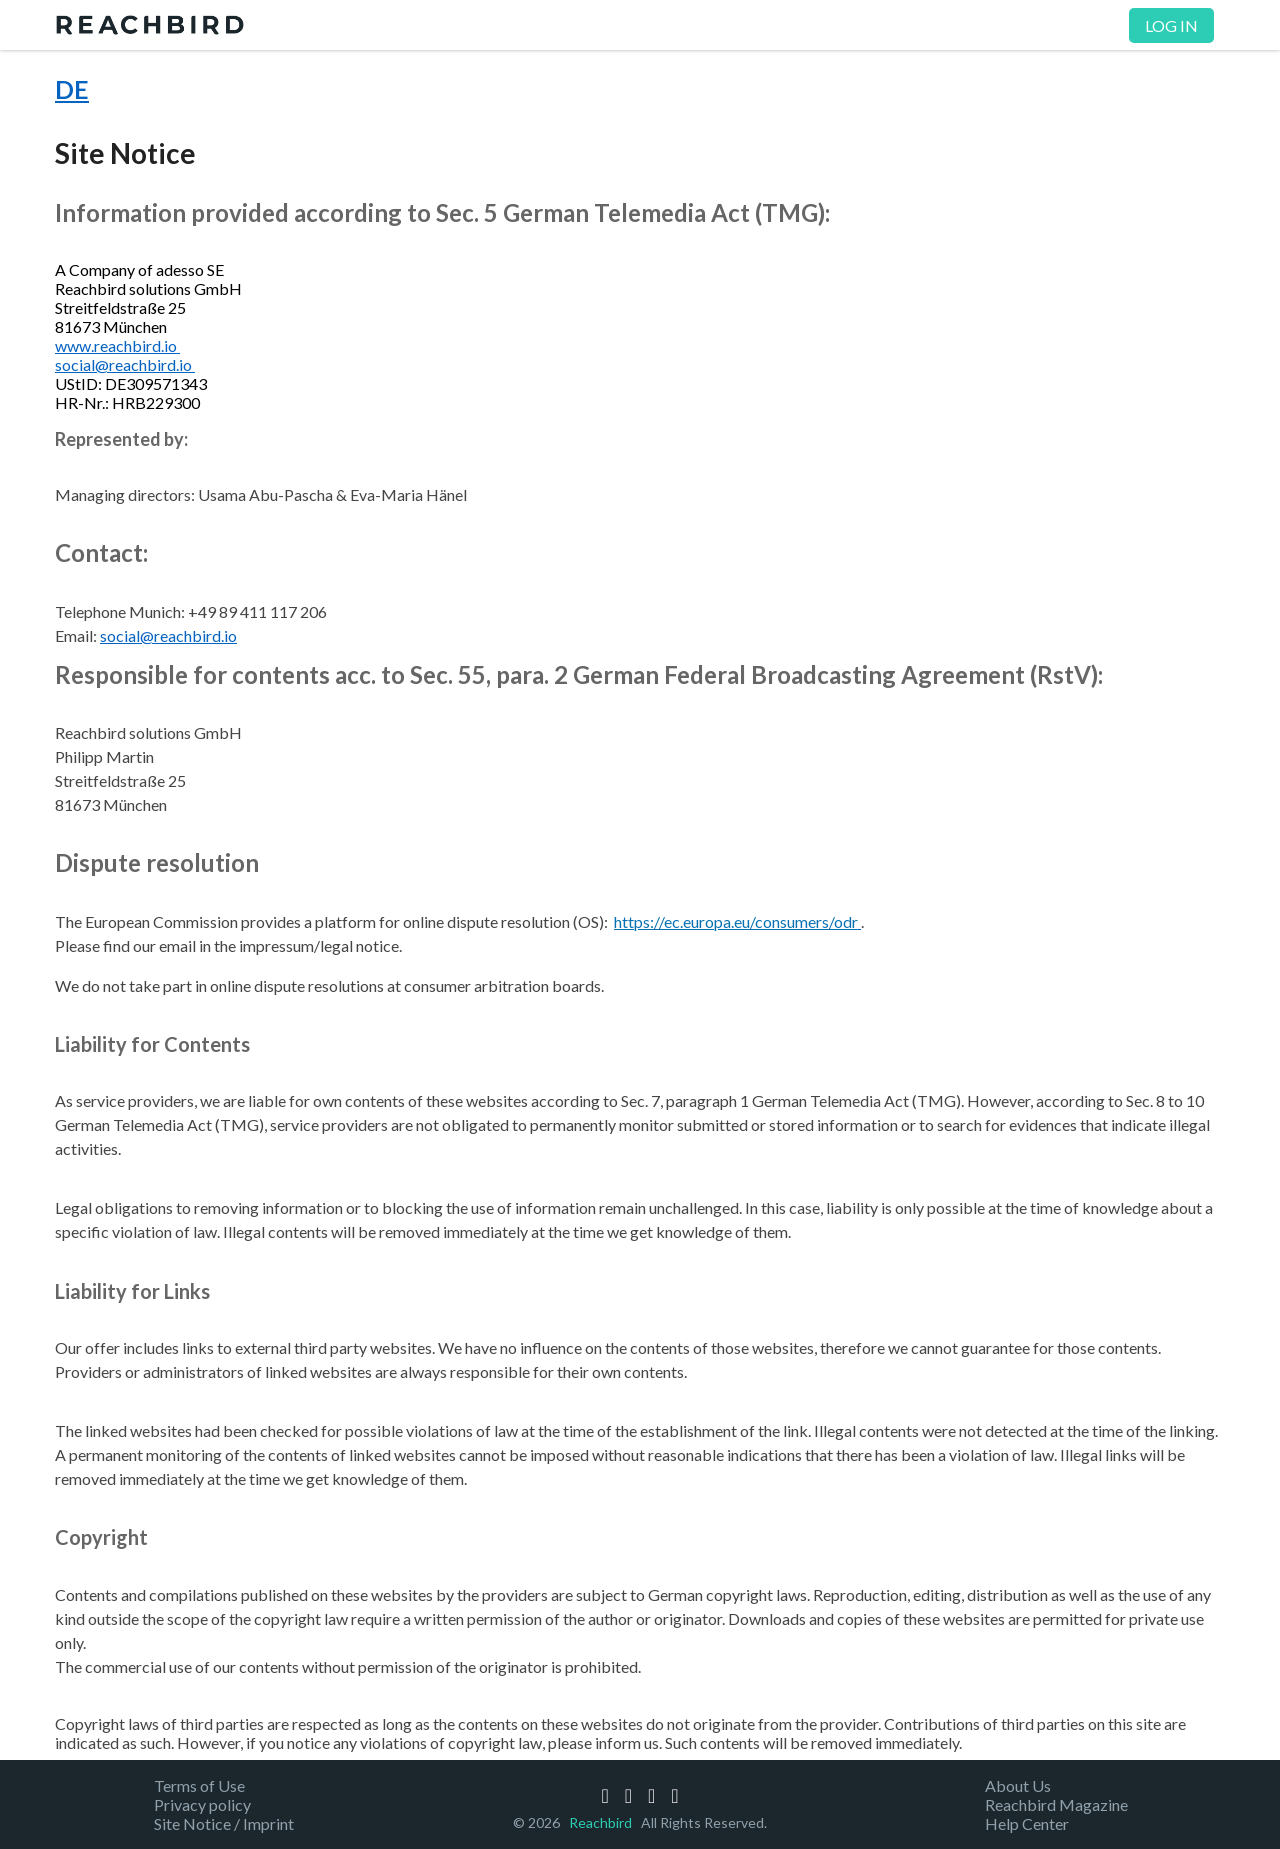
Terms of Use (199, 1785)
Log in (1171, 25)
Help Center (1027, 1823)
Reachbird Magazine (1056, 1804)
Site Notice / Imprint (224, 1823)
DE (72, 89)
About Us (1018, 1785)
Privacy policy (202, 1804)
